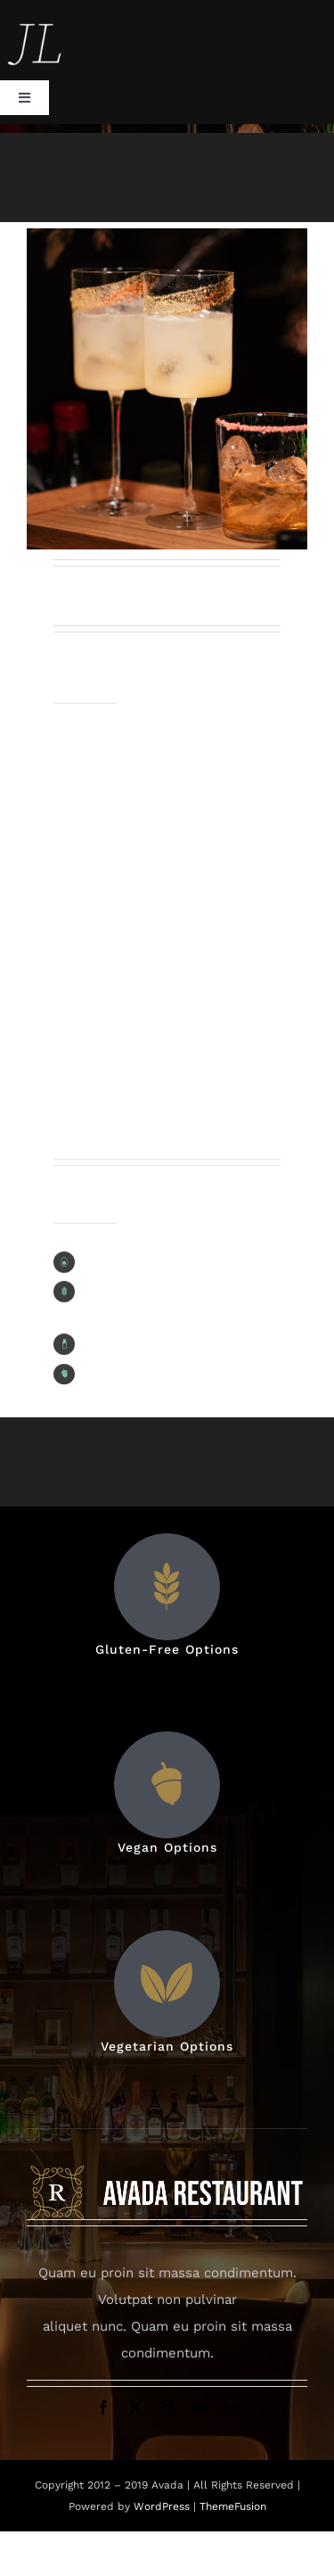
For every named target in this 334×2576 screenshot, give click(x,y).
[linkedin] (231, 2407)
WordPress (163, 2506)
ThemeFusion (233, 2506)
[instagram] (167, 2407)
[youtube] (199, 2407)
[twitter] (135, 2407)
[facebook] (103, 2407)
